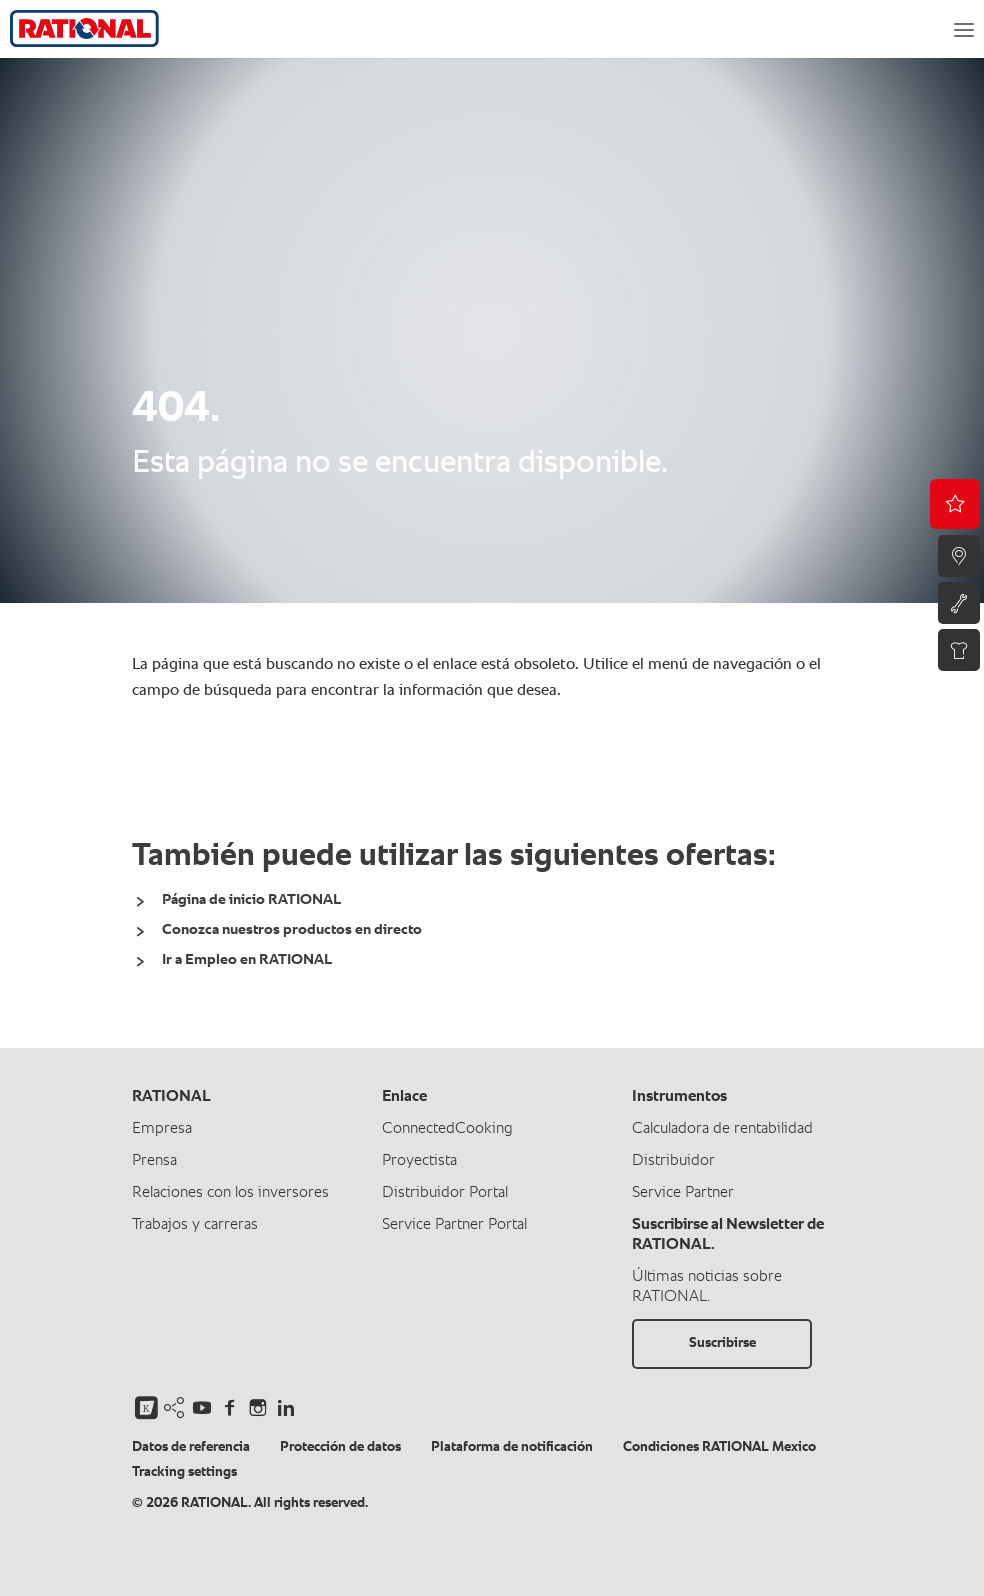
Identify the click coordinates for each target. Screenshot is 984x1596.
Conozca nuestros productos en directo (292, 929)
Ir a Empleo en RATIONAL (247, 959)
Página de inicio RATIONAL (251, 899)
